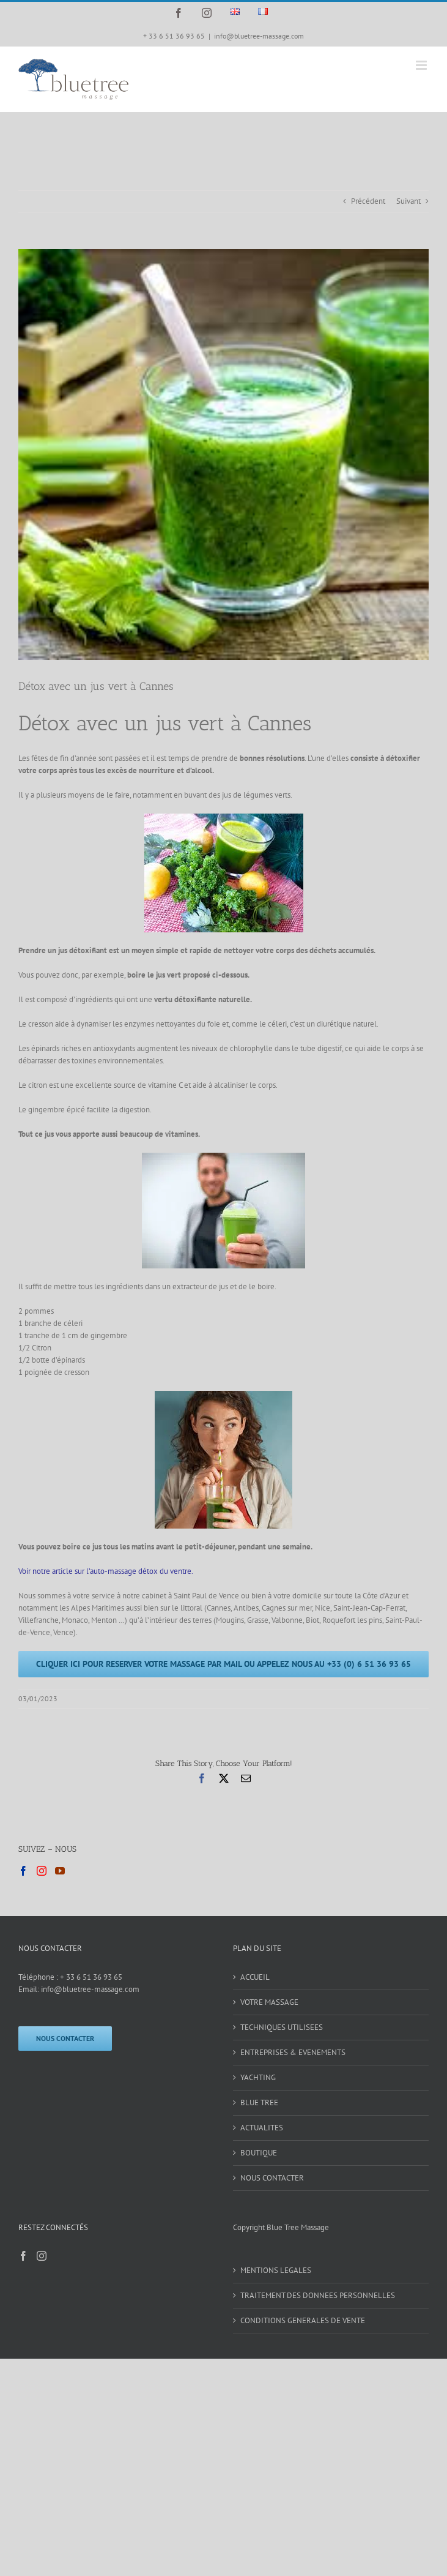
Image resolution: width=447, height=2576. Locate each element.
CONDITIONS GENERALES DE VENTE (302, 2320)
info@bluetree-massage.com (259, 35)
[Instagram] (41, 1871)
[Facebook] (23, 1871)
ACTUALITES (261, 2127)
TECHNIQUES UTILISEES (281, 2027)
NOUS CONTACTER (272, 2178)
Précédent (368, 201)
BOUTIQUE (258, 2152)
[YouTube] (60, 1871)
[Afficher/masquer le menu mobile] (422, 65)
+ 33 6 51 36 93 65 (91, 1977)
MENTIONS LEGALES (275, 2270)
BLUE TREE (259, 2102)
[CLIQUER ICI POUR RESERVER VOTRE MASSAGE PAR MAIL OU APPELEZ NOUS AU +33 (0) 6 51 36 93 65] (223, 1664)
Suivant (408, 201)
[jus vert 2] (223, 454)
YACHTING (258, 2077)
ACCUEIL (255, 1977)
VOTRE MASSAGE (269, 2002)
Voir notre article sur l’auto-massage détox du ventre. (105, 1571)
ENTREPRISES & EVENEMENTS (292, 2052)
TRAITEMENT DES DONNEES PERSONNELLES (317, 2295)
